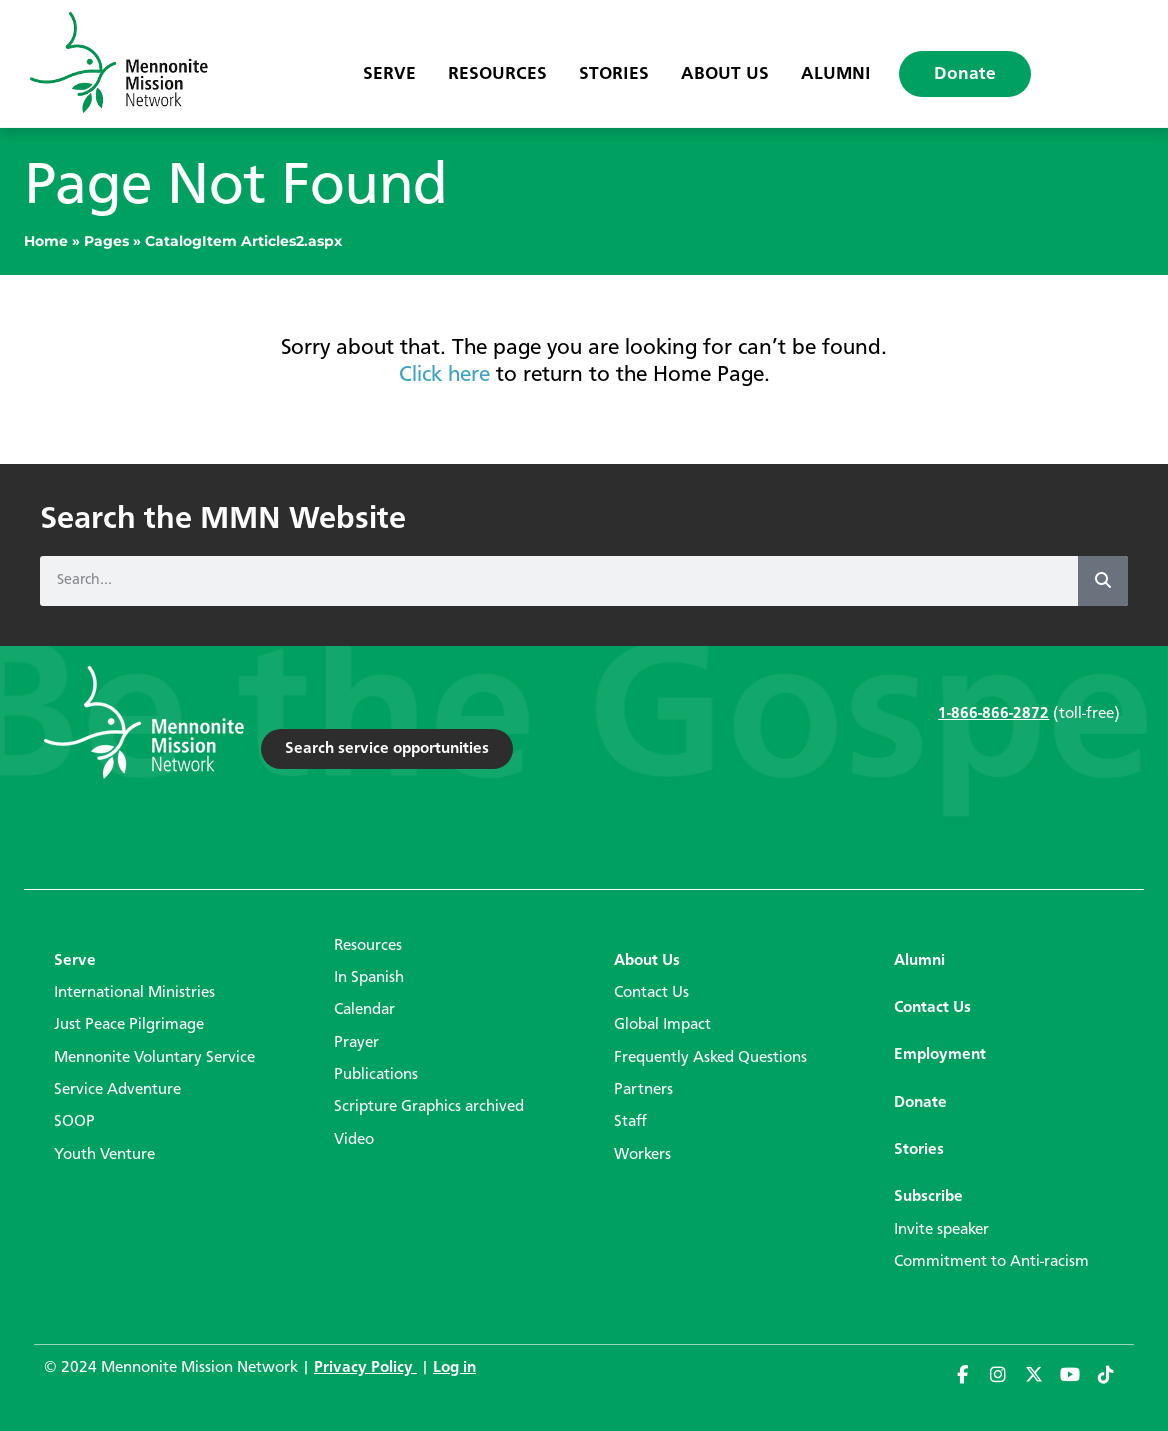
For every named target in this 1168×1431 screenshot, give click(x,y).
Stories (614, 74)
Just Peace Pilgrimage (129, 1025)
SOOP (74, 1122)
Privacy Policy (365, 1368)
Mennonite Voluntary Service (154, 1058)
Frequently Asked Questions (710, 1058)
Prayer (356, 1043)
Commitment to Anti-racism (991, 1262)
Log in (454, 1368)
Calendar (364, 1010)
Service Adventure (117, 1090)
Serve (389, 74)
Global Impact (662, 1025)
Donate (965, 74)
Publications (376, 1075)
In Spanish (369, 978)
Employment (940, 1055)
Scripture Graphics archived (429, 1107)
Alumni (836, 74)
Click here (444, 375)
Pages (106, 241)
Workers (642, 1155)
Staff (630, 1122)
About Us (725, 74)
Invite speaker (941, 1230)
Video (354, 1140)
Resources (497, 74)
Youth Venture (104, 1155)
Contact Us (651, 993)
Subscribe (928, 1197)
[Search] (1103, 581)
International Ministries (134, 993)
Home (46, 241)
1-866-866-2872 (993, 714)
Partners (643, 1090)
